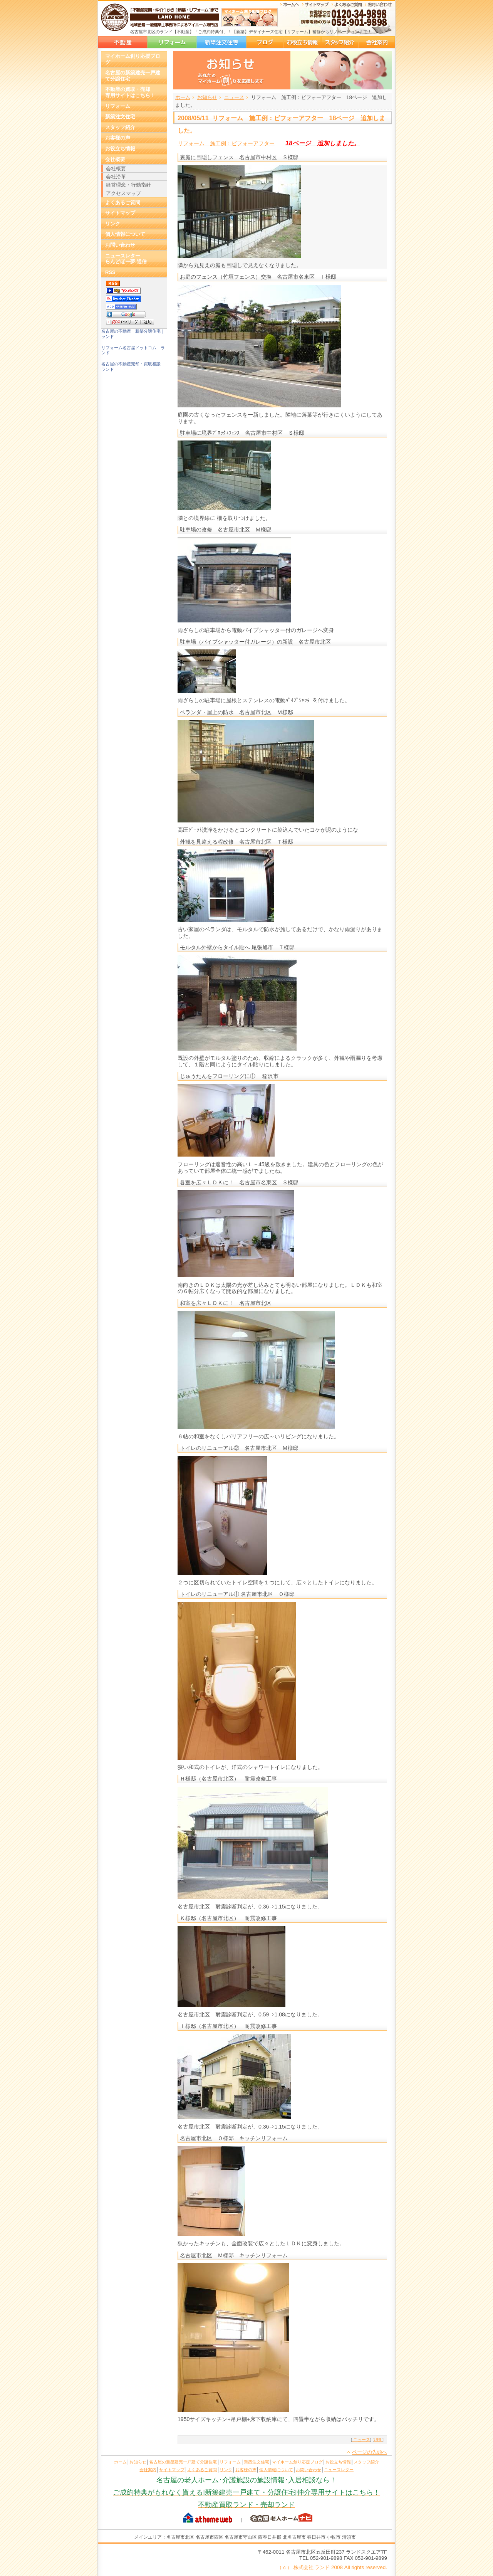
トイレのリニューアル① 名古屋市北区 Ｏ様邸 (237, 1594)
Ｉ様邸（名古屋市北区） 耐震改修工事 (228, 2026)
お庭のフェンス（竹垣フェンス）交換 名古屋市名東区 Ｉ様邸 (258, 277)
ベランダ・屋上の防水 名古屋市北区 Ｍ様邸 (236, 712)
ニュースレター (339, 2469)
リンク (112, 224)
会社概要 (115, 159)
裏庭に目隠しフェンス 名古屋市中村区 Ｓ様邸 (239, 157)
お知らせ (207, 97)
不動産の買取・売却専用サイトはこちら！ (130, 92)
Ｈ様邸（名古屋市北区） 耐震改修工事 (228, 1779)
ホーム (182, 97)
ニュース (234, 97)
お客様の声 (117, 138)
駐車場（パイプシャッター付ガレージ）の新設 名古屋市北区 (258, 642)
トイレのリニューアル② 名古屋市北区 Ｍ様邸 (239, 1448)
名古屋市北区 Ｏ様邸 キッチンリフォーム (234, 2138)
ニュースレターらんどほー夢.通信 (126, 259)
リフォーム (172, 42)
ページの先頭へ (369, 2452)
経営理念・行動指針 (128, 185)
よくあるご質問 (122, 202)
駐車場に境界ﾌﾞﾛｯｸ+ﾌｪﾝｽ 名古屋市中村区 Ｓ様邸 (242, 433)
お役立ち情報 (302, 42)
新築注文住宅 (221, 42)
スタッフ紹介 (339, 42)
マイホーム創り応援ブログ (264, 42)
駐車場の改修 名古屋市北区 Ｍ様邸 (226, 529)
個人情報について (125, 234)
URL (378, 2439)
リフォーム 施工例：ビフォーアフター (226, 143)
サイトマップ (120, 213)
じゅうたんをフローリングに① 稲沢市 (229, 1076)
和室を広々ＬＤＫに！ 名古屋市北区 (228, 1303)
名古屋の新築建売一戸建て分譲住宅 (122, 42)
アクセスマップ (123, 193)
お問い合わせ (120, 245)
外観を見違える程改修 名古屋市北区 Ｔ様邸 (236, 842)
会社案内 (377, 42)
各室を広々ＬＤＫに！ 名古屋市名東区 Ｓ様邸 (239, 1182)
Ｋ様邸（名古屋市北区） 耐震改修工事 (228, 1918)
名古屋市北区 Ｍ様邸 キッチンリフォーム (234, 2255)
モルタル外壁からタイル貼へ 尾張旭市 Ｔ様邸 (237, 947)
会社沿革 (116, 177)
